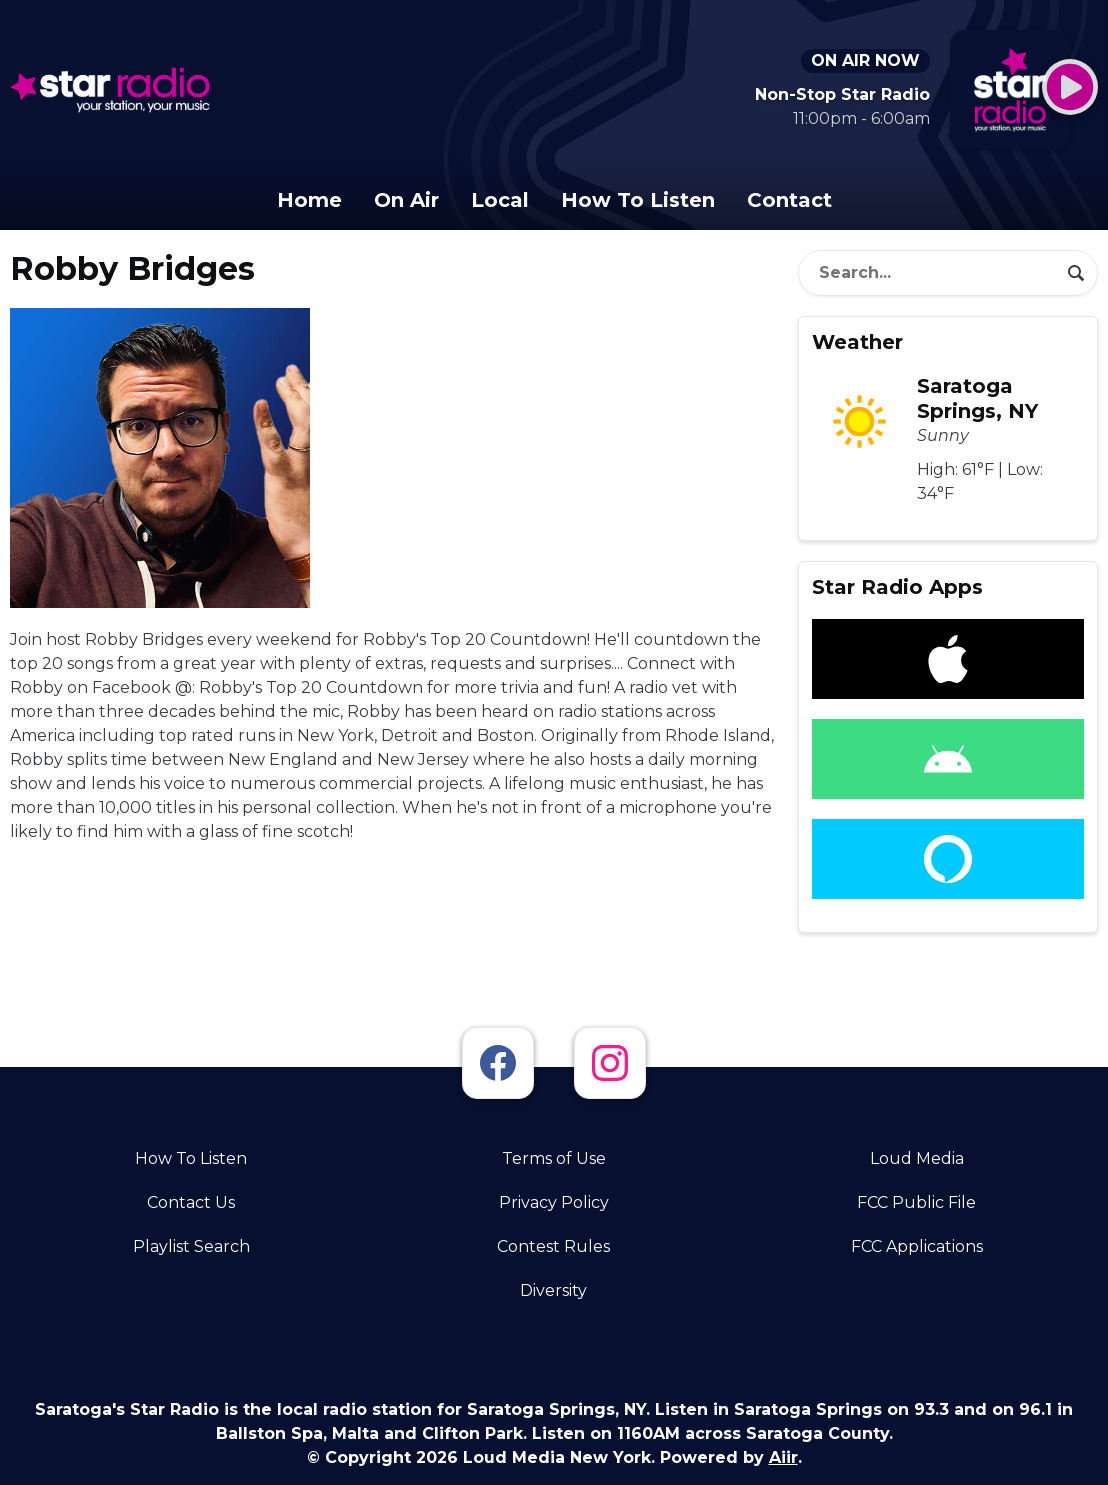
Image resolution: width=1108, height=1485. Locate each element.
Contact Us (191, 1202)
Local (500, 200)
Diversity (553, 1290)
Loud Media (917, 1158)
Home (309, 200)
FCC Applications (917, 1246)
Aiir (783, 1457)
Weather (857, 342)
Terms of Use (554, 1158)
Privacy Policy (554, 1202)
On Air (406, 200)
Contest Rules (553, 1246)
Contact (789, 200)
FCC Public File (916, 1202)
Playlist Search (191, 1246)
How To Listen (638, 200)
